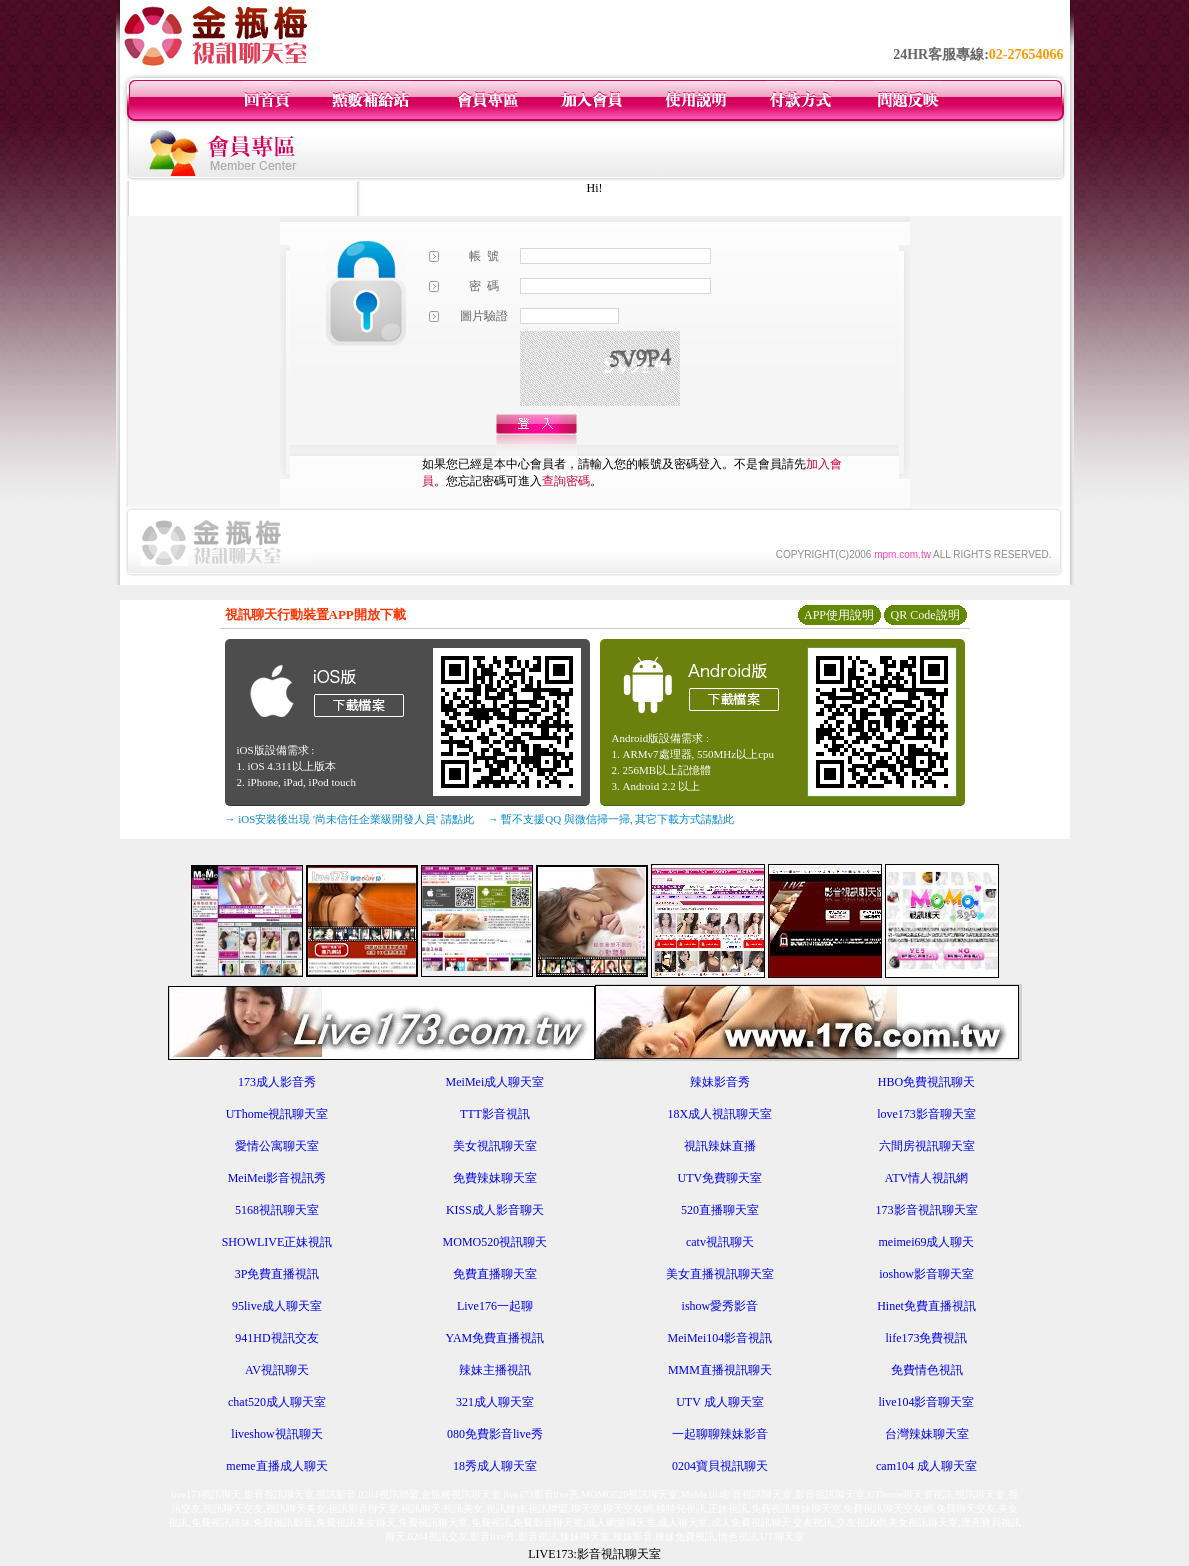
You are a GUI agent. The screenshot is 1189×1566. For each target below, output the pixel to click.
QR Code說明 (925, 615)
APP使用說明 (839, 615)
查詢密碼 (566, 481)
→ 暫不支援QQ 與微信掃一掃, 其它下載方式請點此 (611, 819)
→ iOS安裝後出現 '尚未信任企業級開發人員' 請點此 (349, 819)
